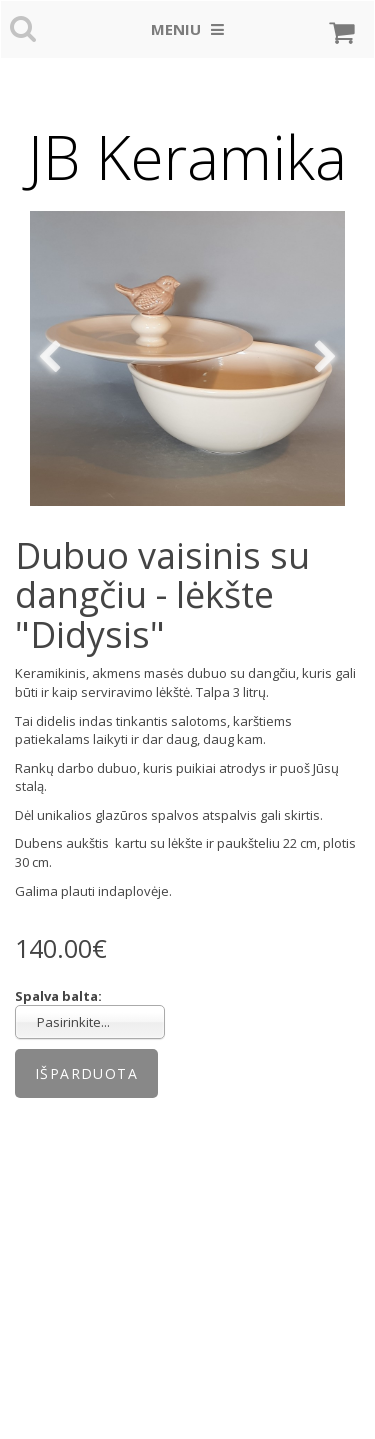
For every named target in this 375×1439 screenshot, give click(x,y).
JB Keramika (187, 157)
